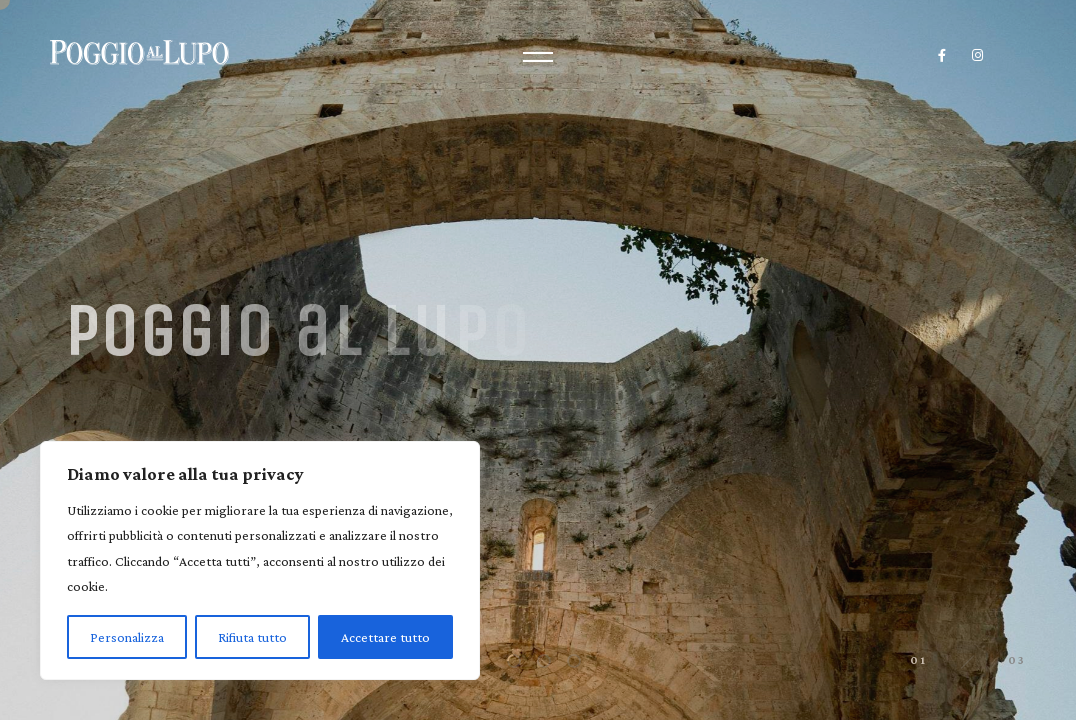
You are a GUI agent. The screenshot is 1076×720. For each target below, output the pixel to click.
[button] (514, 661)
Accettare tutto (385, 637)
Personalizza (127, 637)
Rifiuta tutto (252, 637)
